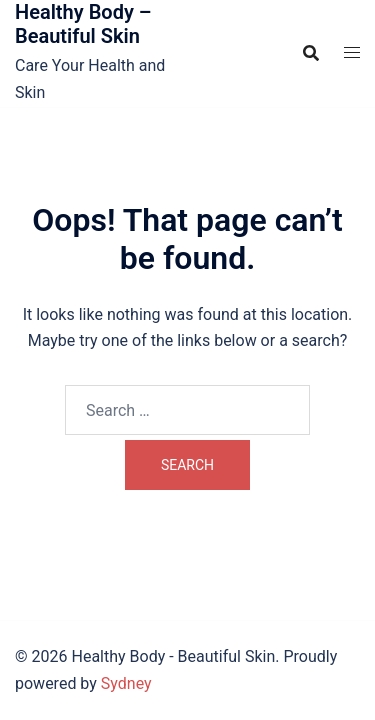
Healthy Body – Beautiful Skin (83, 24)
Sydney (126, 683)
